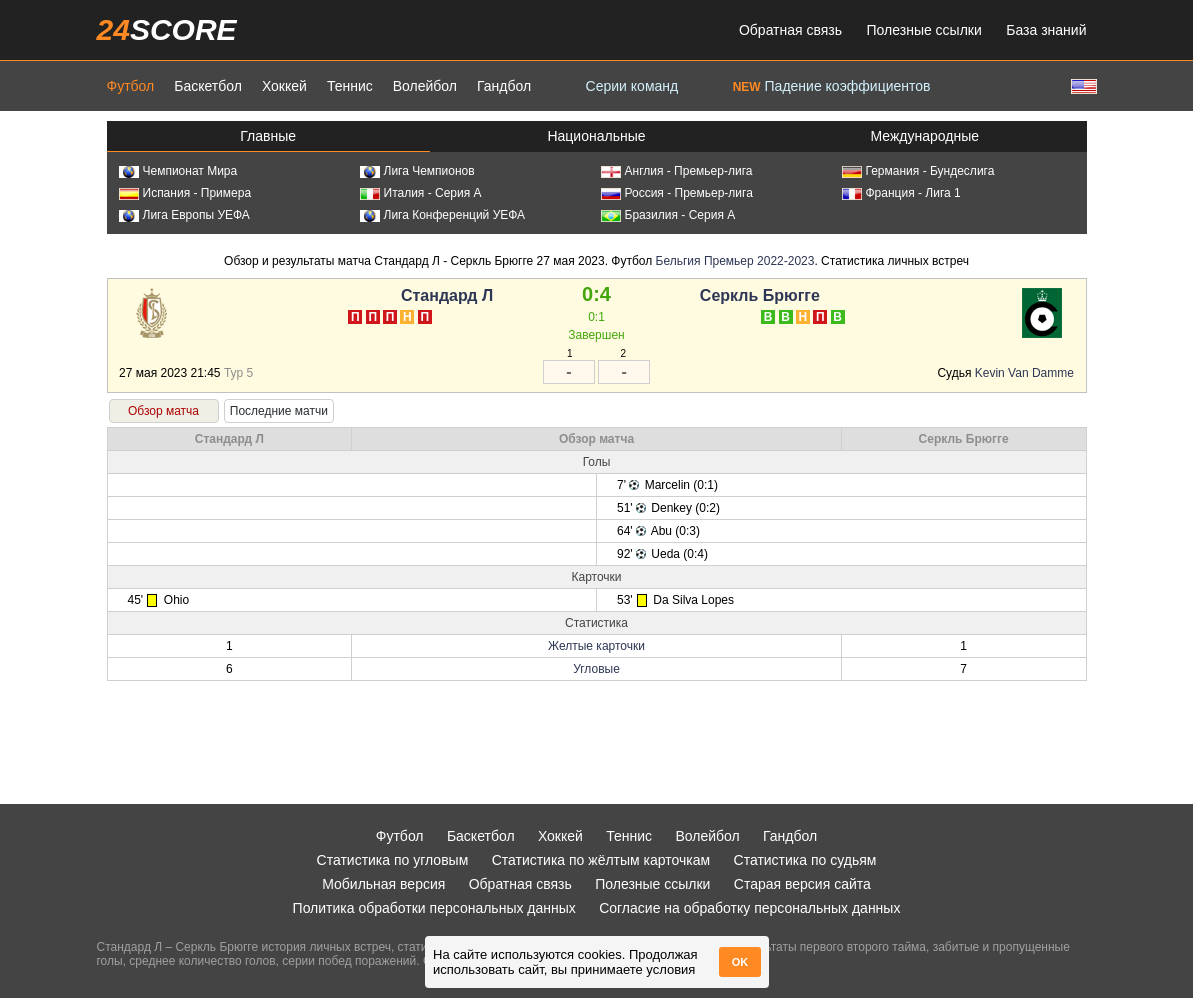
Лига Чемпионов (417, 171)
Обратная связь (790, 30)
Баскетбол (208, 86)
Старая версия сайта (802, 884)
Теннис (350, 86)
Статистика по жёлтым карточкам (601, 860)
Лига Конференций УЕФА (443, 215)
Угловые (596, 669)
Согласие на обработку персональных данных (749, 908)
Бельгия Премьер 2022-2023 (735, 261)
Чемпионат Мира (178, 171)
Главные (268, 136)
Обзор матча (163, 411)
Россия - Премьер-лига (677, 193)
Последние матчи (279, 411)
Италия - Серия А (421, 193)
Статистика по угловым (393, 860)
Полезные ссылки (924, 30)
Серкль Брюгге (760, 295)
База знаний (1046, 30)
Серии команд (632, 86)
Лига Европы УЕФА (184, 215)
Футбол (131, 86)
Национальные (596, 136)
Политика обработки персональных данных (434, 908)
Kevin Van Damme (1024, 373)
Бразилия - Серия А (668, 215)
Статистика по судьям (805, 860)
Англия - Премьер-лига (677, 171)
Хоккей (284, 86)
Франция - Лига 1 (901, 193)
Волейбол (425, 86)
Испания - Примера (185, 193)
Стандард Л (447, 295)
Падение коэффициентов (832, 86)
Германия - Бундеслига (918, 171)
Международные (925, 136)
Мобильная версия (383, 884)
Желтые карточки (596, 646)
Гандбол (504, 86)
